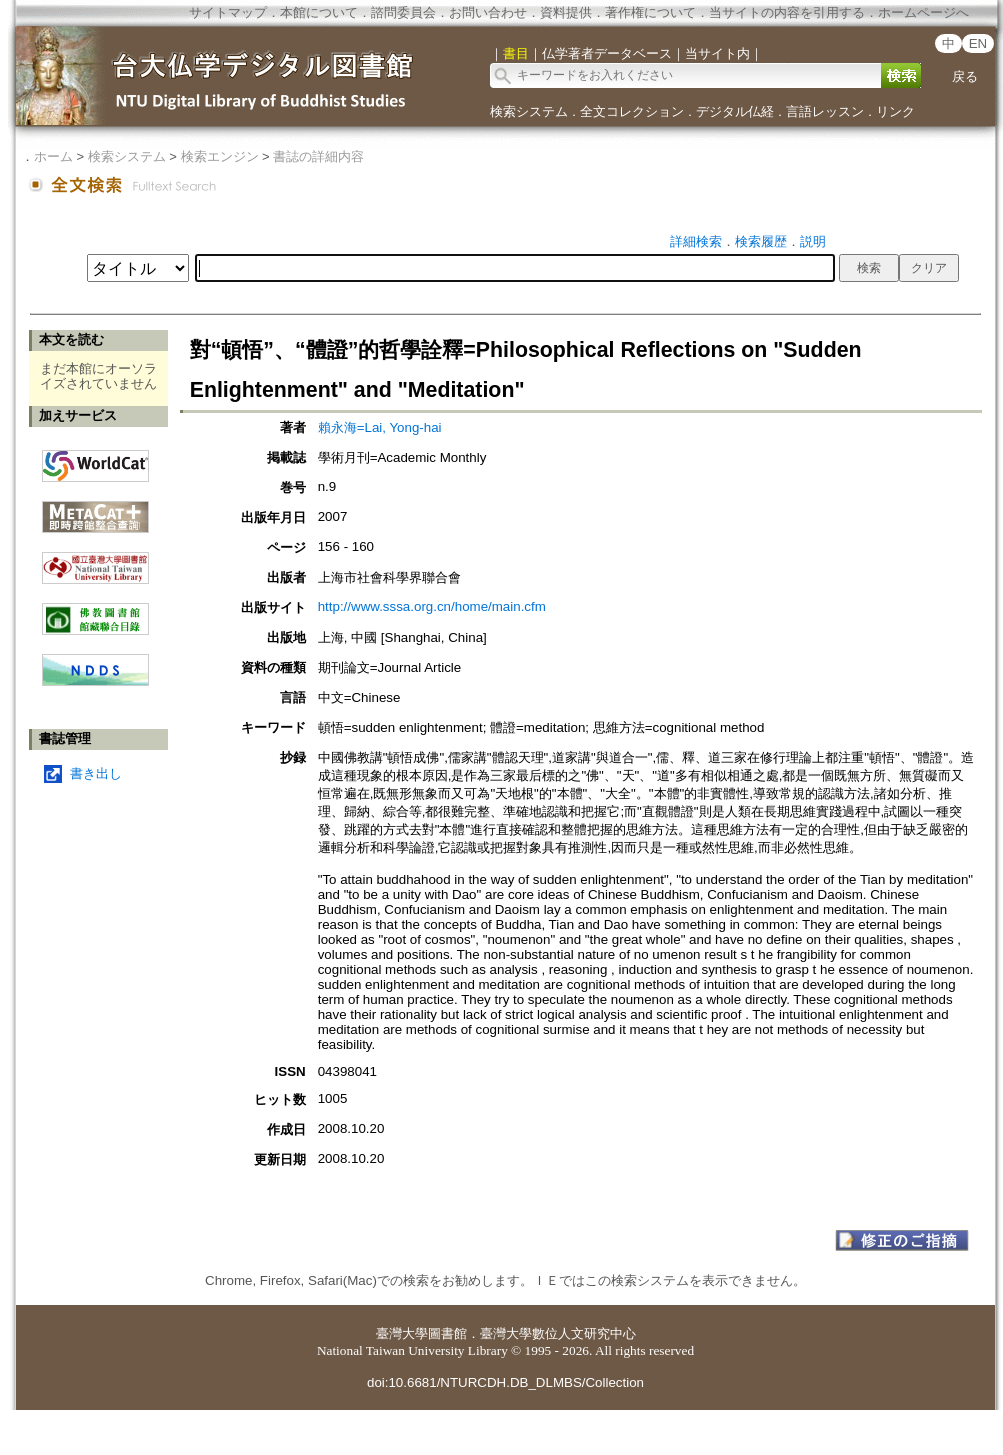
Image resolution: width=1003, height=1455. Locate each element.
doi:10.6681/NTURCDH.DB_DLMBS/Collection (505, 1382)
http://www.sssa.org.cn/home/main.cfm (432, 606)
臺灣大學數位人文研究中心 (558, 1333)
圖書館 (447, 1333)
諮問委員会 (403, 12)
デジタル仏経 (735, 111)
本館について (319, 12)
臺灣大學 (402, 1333)
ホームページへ (923, 12)
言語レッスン (825, 111)
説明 (813, 241)
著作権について (650, 12)
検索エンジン (220, 156)
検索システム (529, 111)
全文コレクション (632, 111)
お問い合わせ (488, 12)
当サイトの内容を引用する (787, 12)
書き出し (96, 773)
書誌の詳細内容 (318, 156)
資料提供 (566, 12)
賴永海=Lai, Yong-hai (380, 427)
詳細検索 (696, 241)
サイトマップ (228, 12)
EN (978, 43)
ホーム (53, 156)
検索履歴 (761, 241)
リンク (895, 111)
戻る (965, 76)
